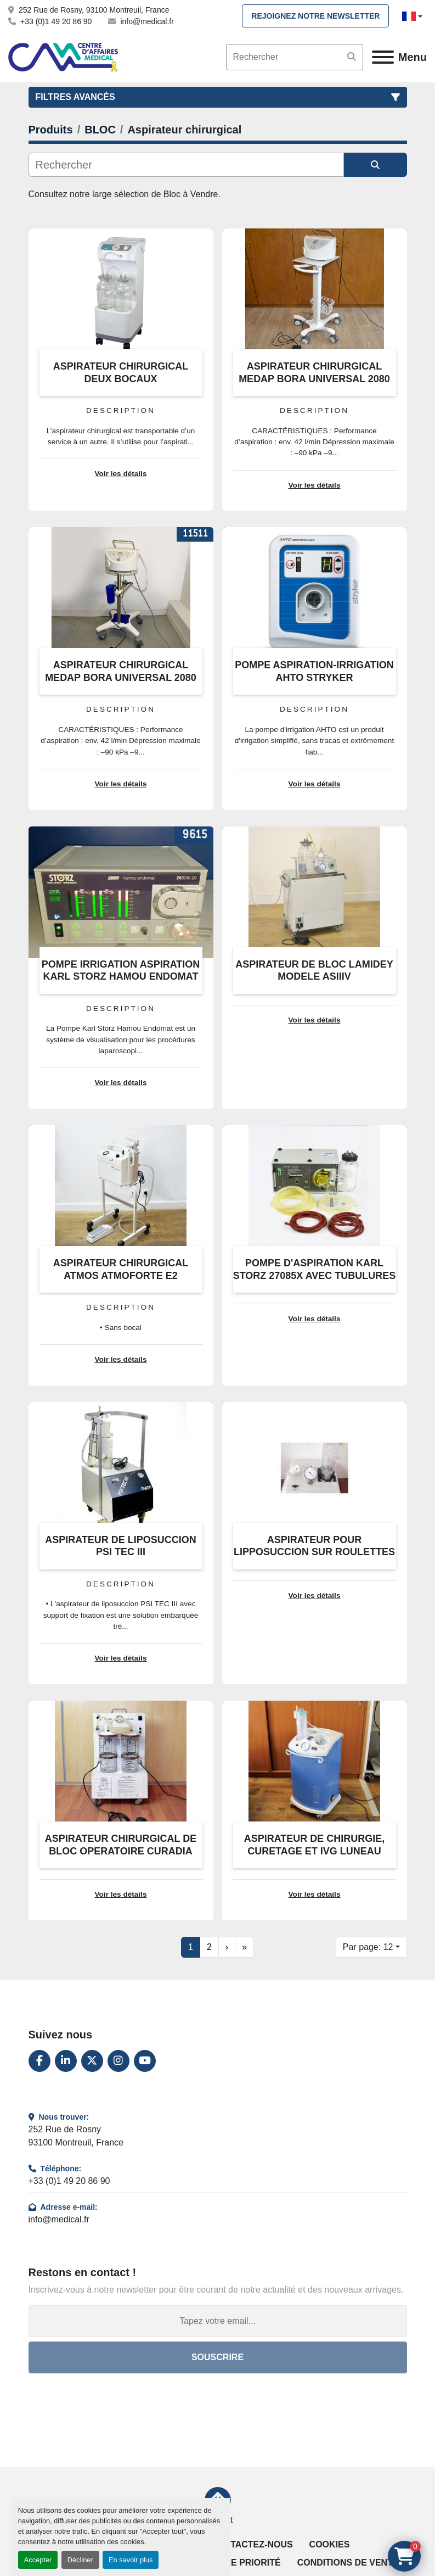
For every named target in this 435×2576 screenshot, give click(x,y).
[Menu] (383, 57)
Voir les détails (121, 474)
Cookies (329, 2544)
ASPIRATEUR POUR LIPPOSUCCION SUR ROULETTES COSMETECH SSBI (314, 1552)
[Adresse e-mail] (218, 2321)
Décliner (80, 2560)
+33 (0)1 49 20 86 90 (56, 21)
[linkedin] (66, 2061)
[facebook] (39, 2061)
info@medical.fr (146, 21)
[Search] (294, 57)
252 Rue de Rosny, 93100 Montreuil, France (94, 9)
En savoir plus (130, 2560)
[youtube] (145, 2061)
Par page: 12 (368, 1947)
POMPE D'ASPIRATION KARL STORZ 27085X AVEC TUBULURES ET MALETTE (314, 1275)
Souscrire (217, 2357)
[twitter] (92, 2061)
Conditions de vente (348, 2562)
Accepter (38, 2560)
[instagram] (118, 2061)
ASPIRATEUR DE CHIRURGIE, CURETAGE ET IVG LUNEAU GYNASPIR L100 (314, 1851)
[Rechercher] (186, 165)
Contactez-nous (252, 2544)
